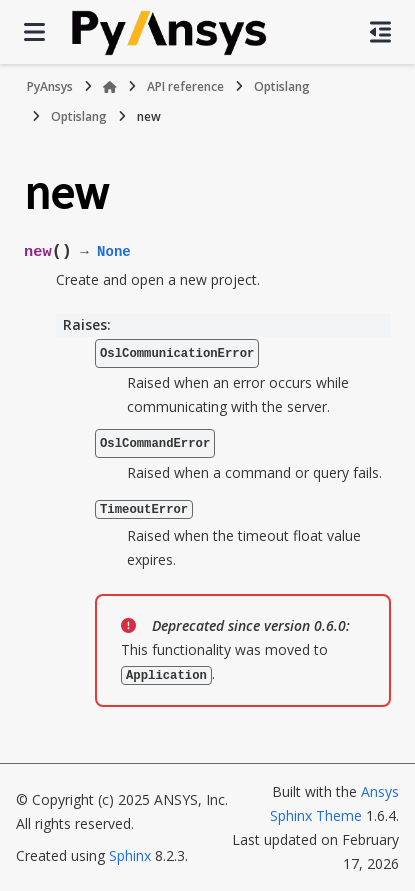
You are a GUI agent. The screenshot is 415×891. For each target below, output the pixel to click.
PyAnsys (50, 86)
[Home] (110, 87)
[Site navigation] (34, 32)
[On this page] (380, 32)
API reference (185, 86)
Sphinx (130, 854)
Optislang (282, 86)
